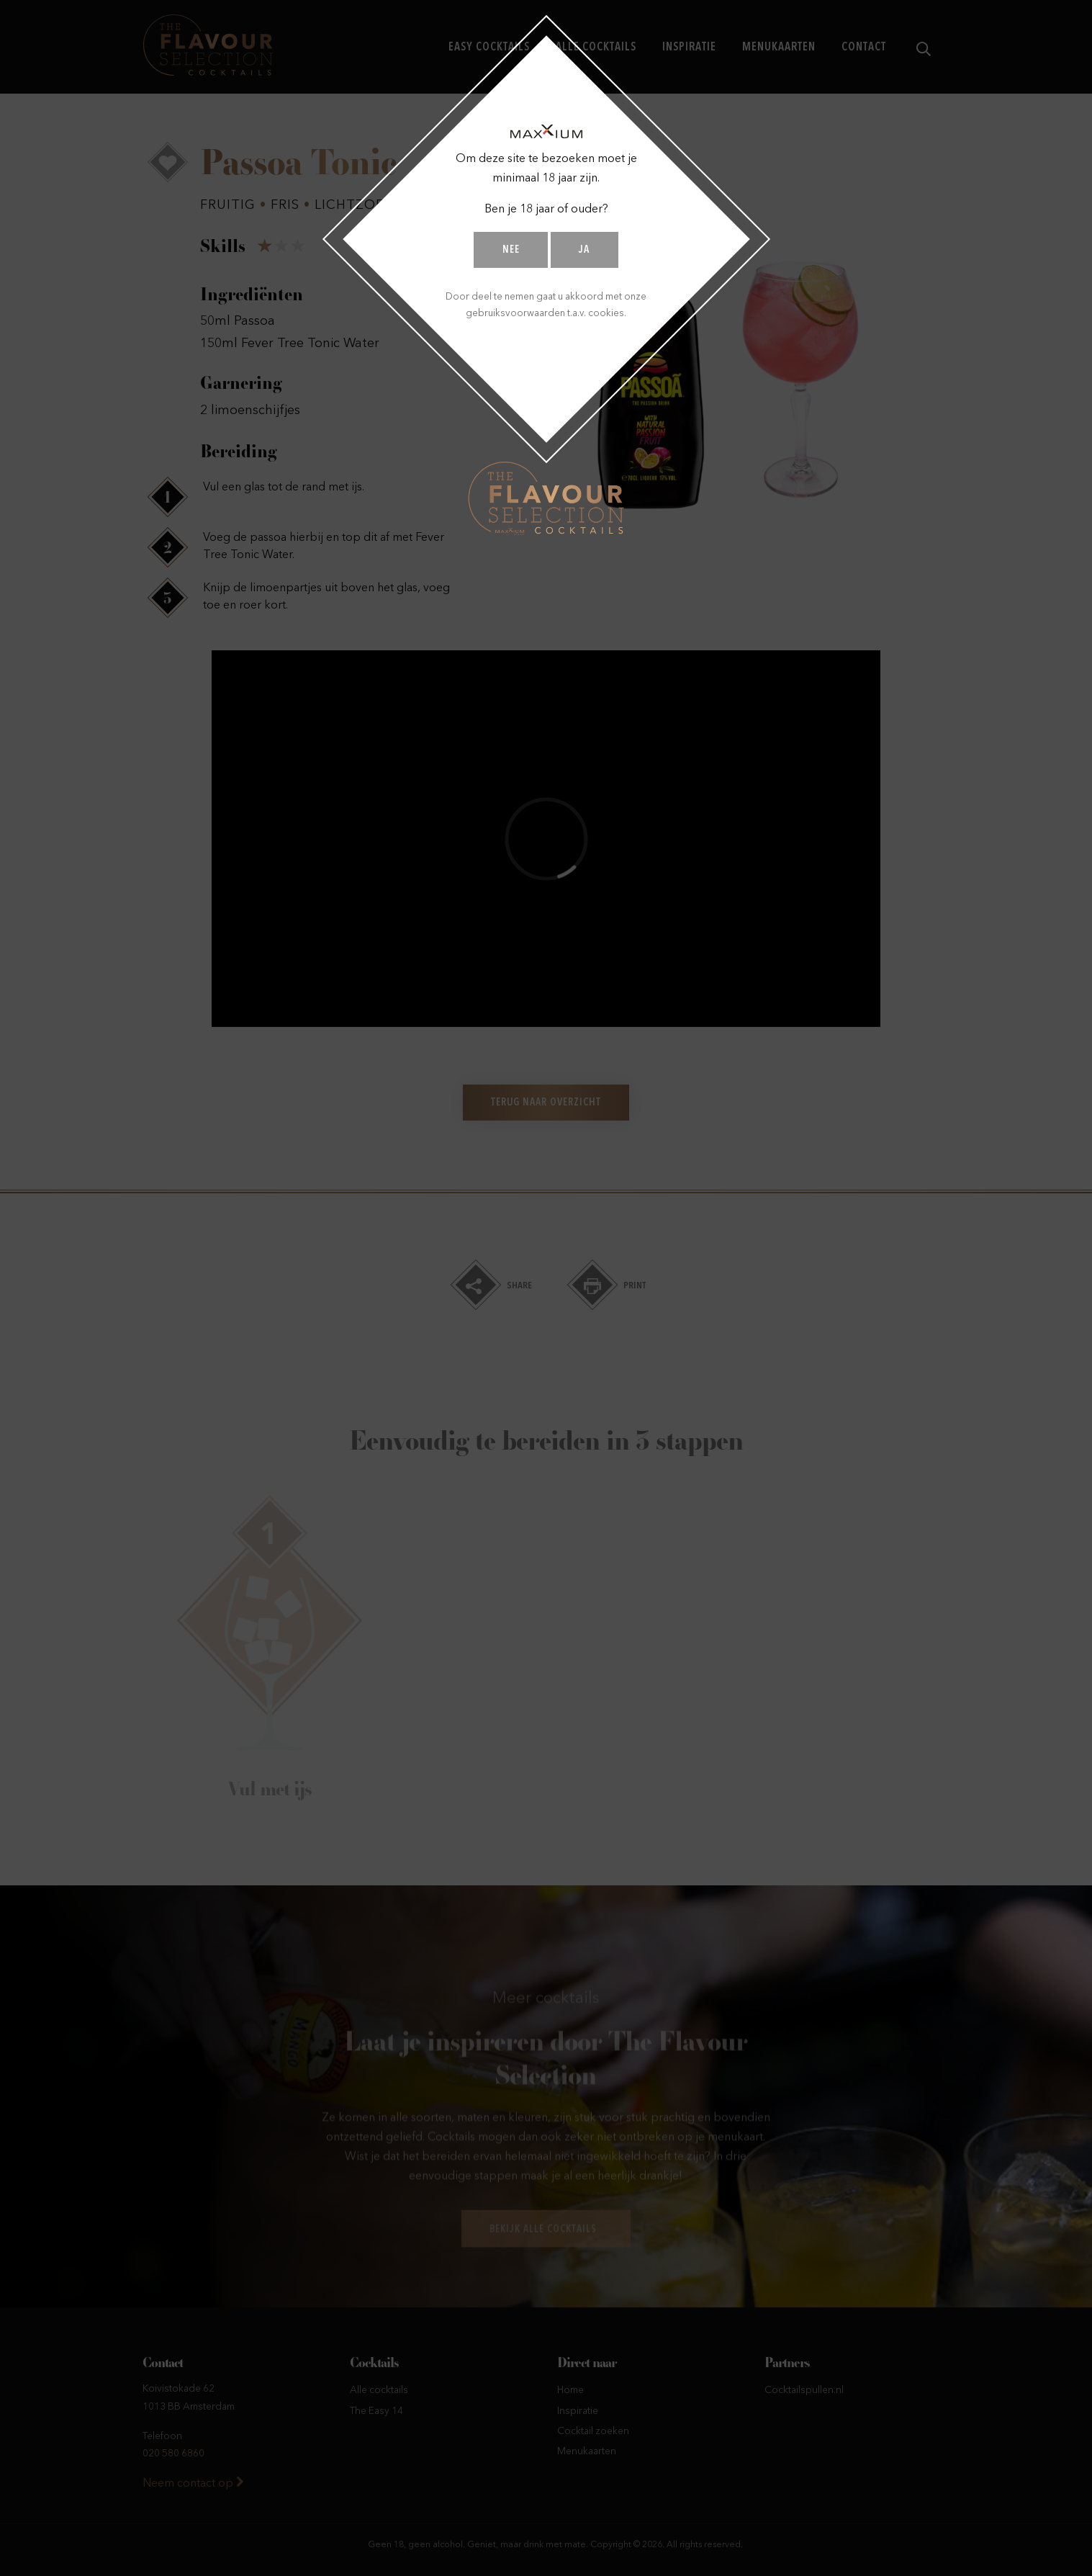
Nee (511, 250)
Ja (584, 250)
